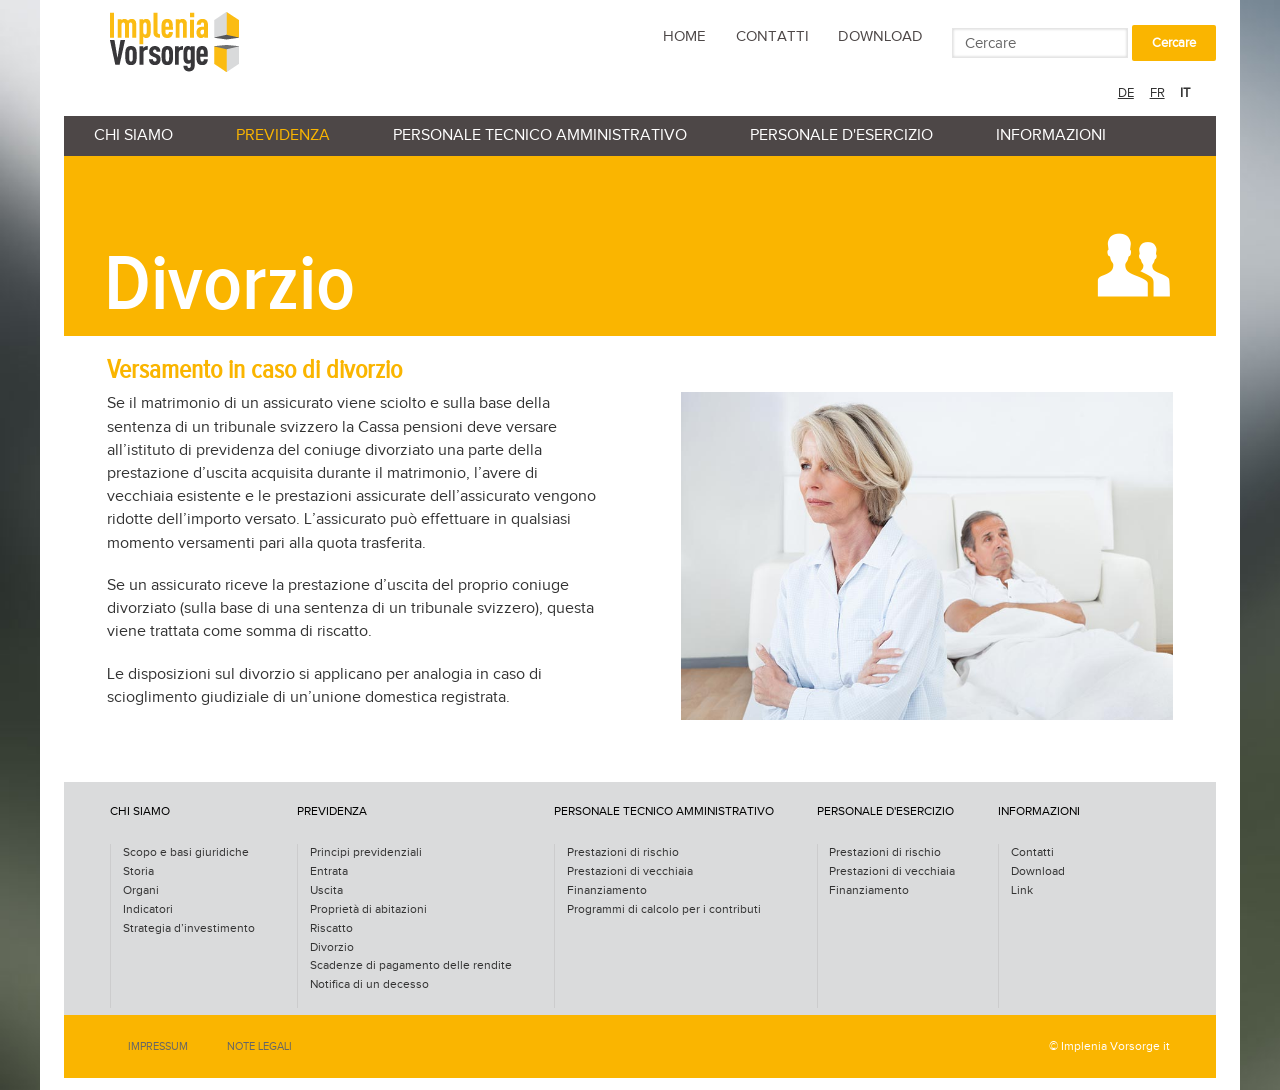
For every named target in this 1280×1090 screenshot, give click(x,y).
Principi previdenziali (366, 852)
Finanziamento (607, 890)
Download (880, 36)
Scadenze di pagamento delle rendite (411, 965)
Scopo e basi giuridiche (186, 852)
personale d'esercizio (841, 135)
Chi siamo (133, 135)
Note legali (259, 1046)
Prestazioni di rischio (623, 852)
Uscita (326, 890)
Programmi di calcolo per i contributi (664, 909)
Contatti (772, 36)
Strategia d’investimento (189, 928)
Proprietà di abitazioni (368, 909)
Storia (138, 871)
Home (684, 36)
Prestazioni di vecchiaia (630, 871)
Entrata (329, 871)
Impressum (158, 1046)
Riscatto (331, 928)
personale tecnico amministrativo (540, 135)
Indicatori (148, 909)
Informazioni (1051, 135)
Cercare (1174, 43)
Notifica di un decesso (369, 984)
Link (1022, 890)
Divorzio (332, 947)
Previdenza (283, 135)
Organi (141, 890)
